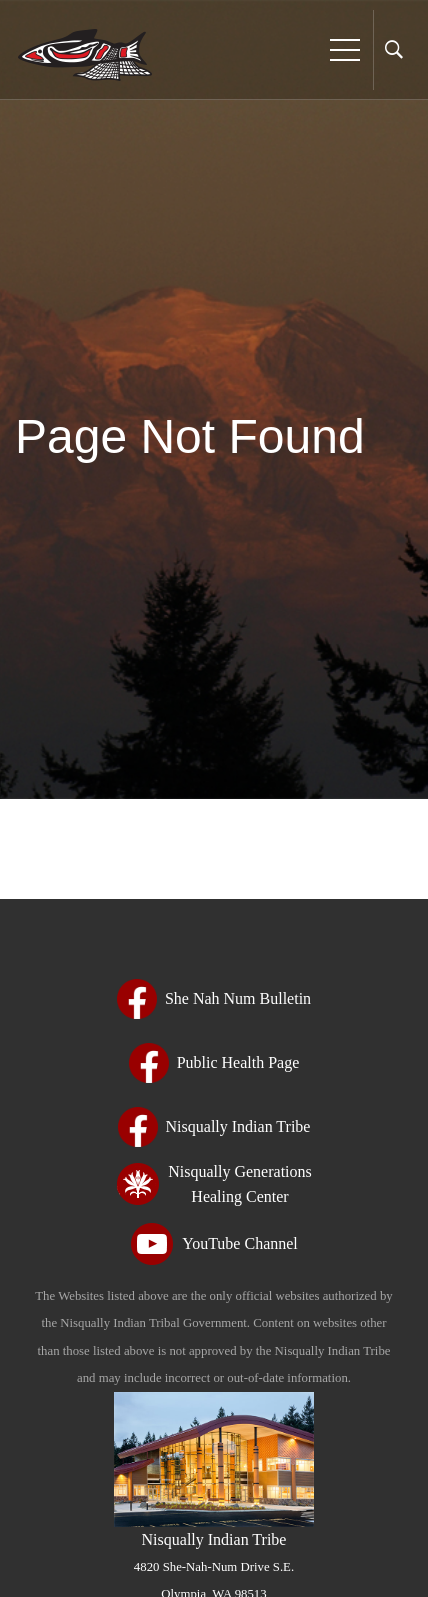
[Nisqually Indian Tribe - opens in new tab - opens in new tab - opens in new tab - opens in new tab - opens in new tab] (214, 1127)
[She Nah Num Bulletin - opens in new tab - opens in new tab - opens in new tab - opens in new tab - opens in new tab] (214, 999)
